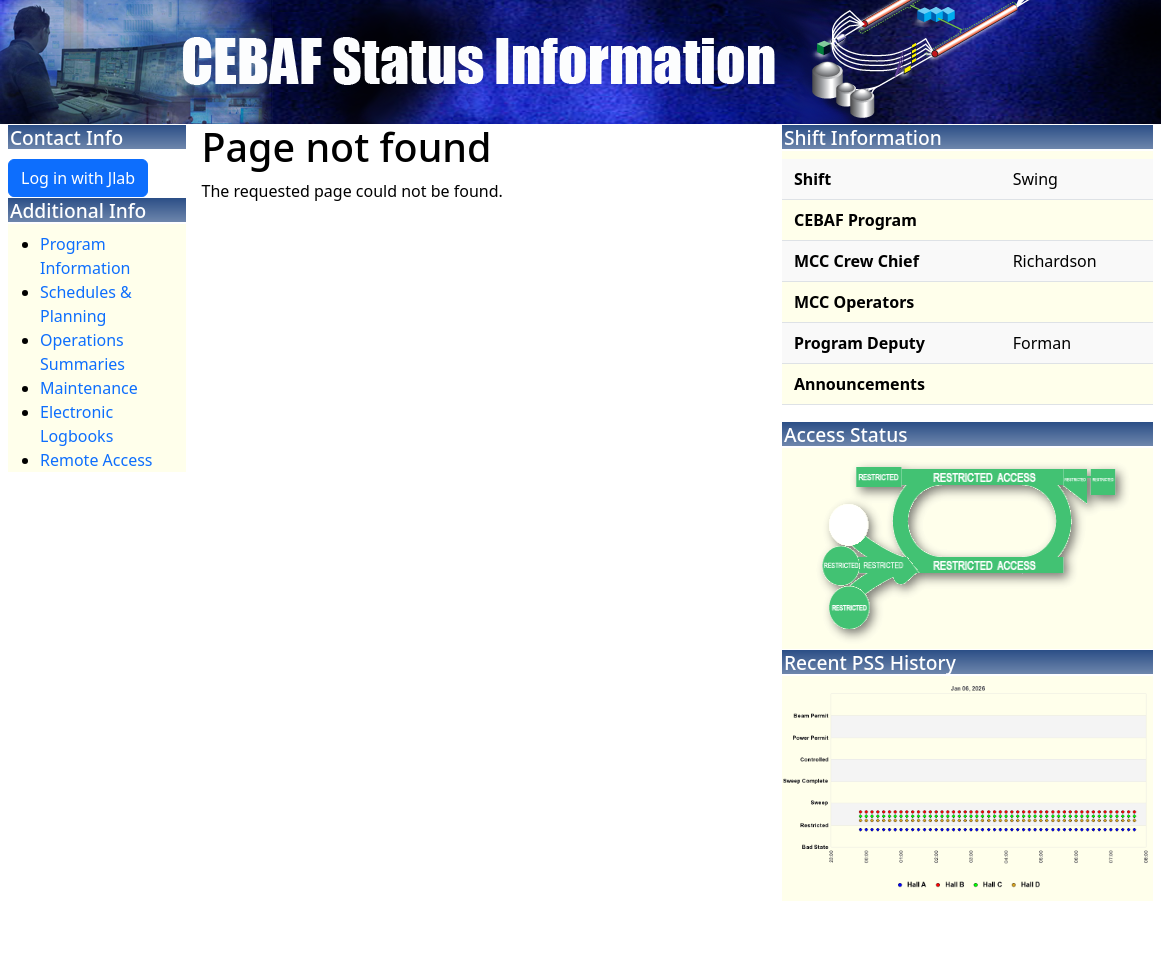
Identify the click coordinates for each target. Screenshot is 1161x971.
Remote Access (96, 460)
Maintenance (89, 388)
